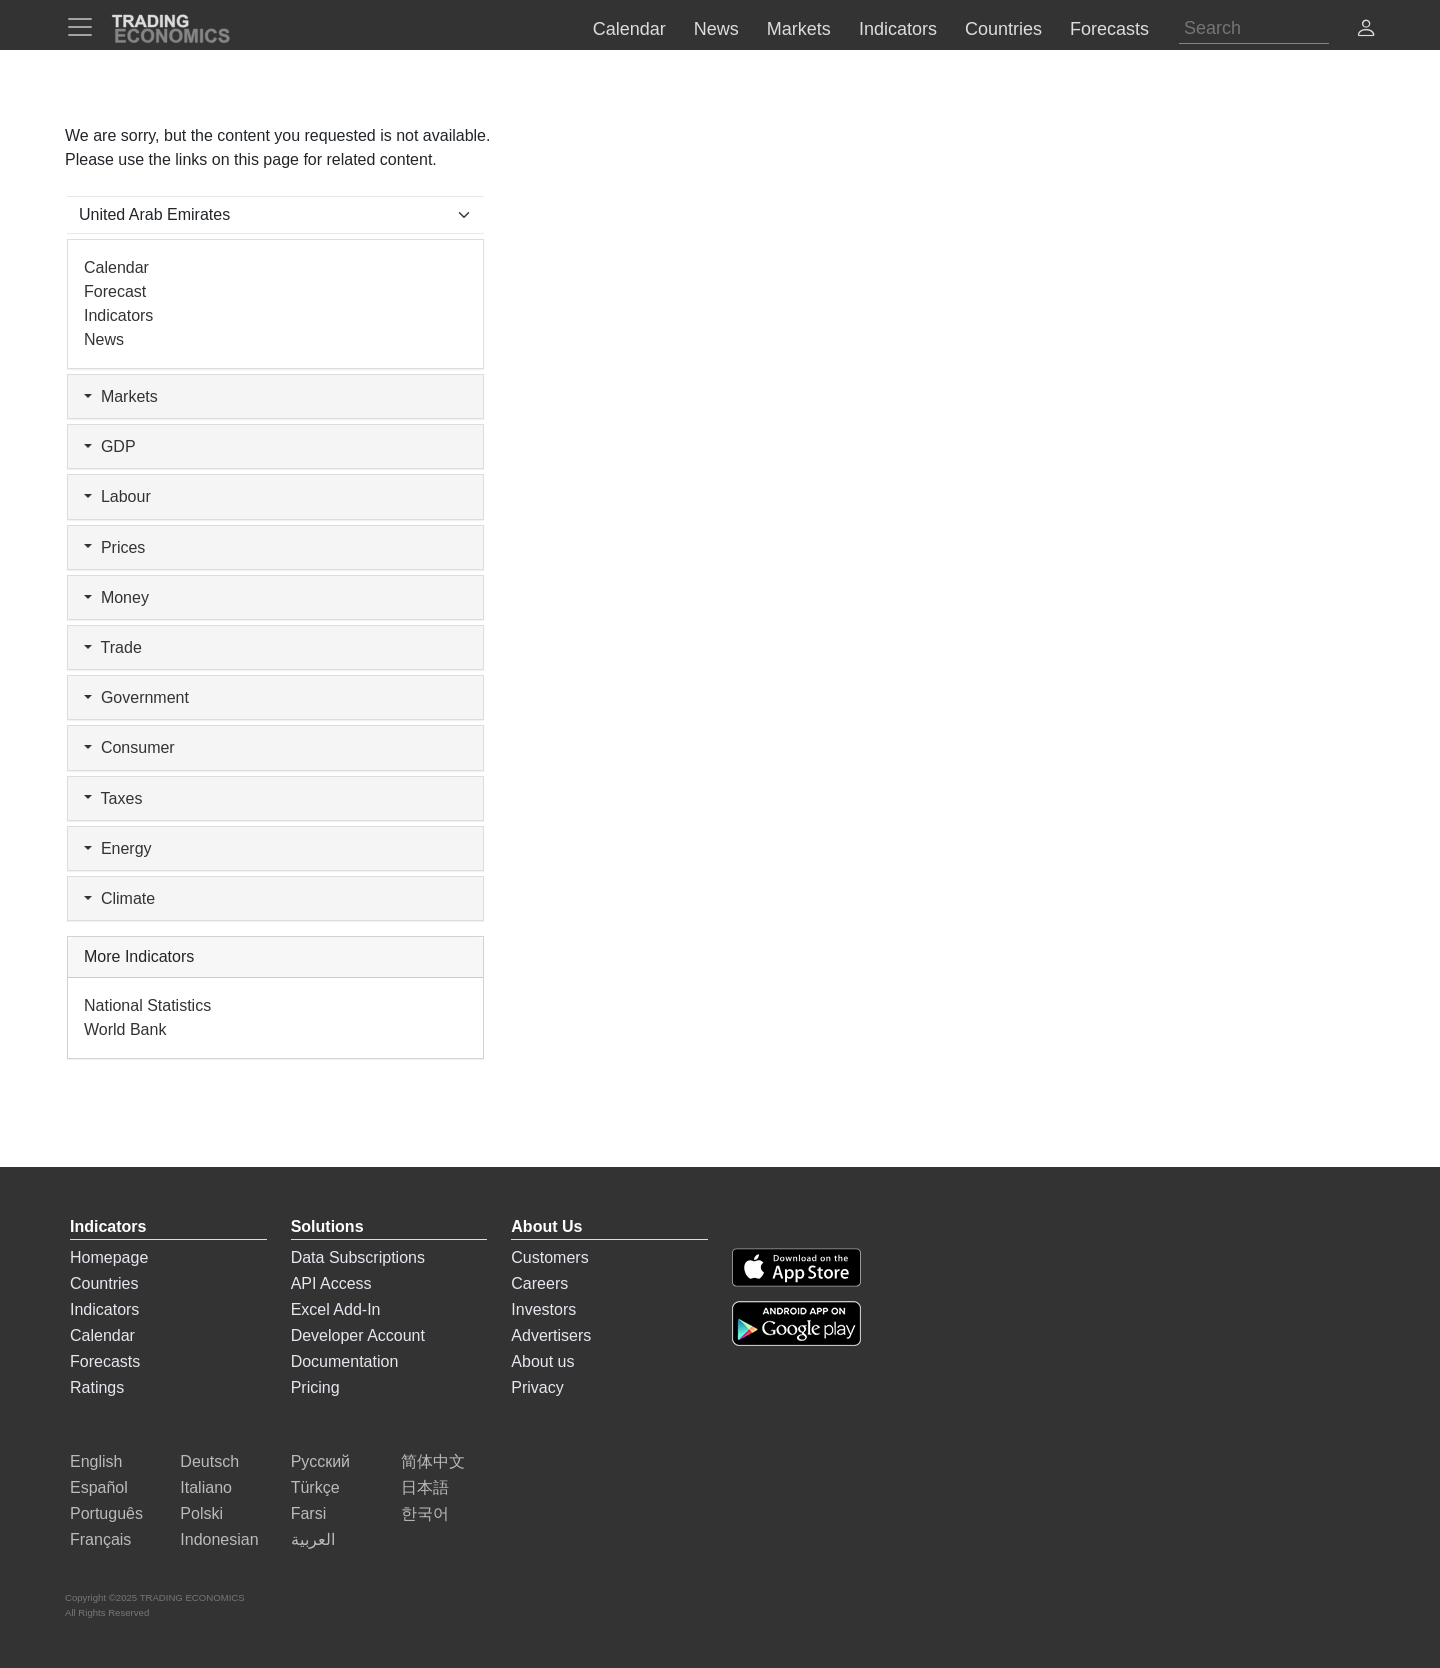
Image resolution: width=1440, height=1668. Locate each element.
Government (136, 697)
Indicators (118, 315)
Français (100, 1539)
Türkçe (315, 1487)
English (96, 1461)
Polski (201, 1513)
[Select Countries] (275, 215)
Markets (121, 396)
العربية (313, 1539)
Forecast (115, 291)
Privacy (537, 1387)
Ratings (97, 1387)
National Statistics (147, 1005)
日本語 (425, 1487)
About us (542, 1361)
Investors (543, 1309)
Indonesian (219, 1539)
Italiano (206, 1487)
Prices (114, 547)
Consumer (129, 747)
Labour (117, 496)
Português (106, 1513)
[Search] (1254, 28)
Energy (118, 848)
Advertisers (551, 1335)
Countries (104, 1283)
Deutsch (209, 1461)
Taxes (113, 798)
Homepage (109, 1257)
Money (116, 597)
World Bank (125, 1029)
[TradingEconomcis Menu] (86, 27)
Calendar (116, 267)
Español (99, 1487)
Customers (549, 1257)
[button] (1366, 30)
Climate (119, 898)
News (104, 339)
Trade (113, 647)
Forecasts (105, 1361)
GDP (110, 446)
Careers (539, 1283)
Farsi (309, 1513)
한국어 (425, 1513)
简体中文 (433, 1461)
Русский (320, 1461)
